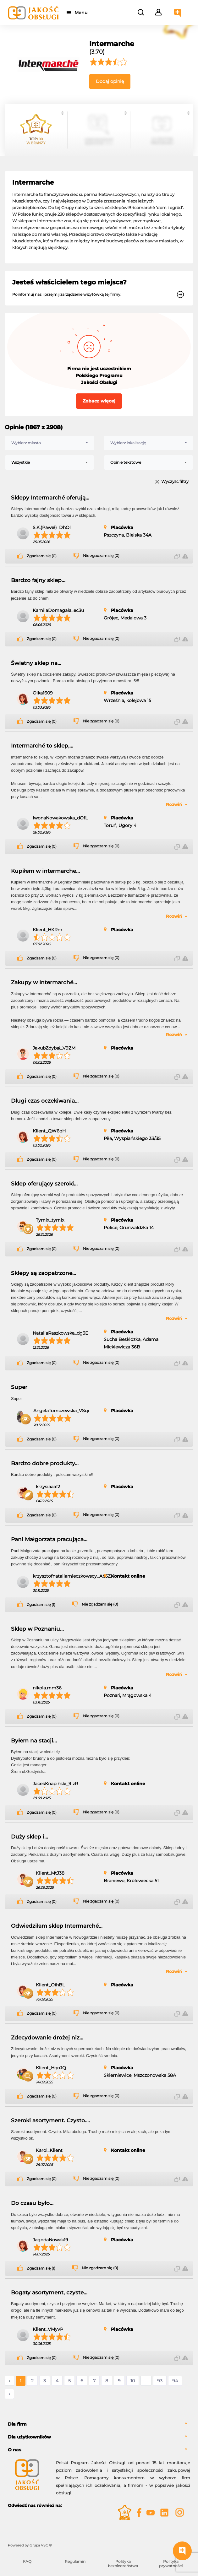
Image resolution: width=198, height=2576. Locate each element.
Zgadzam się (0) (42, 556)
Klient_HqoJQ (51, 2068)
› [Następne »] (9, 2394)
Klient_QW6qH (49, 1131)
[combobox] (49, 443)
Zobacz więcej (99, 401)
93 (159, 2381)
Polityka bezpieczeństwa (123, 2563)
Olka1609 (43, 693)
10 (132, 2381)
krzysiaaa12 (48, 1486)
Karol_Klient (49, 2150)
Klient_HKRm (47, 929)
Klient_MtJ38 (50, 1873)
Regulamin (75, 2561)
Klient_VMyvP (48, 2329)
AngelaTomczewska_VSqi (61, 1410)
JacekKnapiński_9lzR (55, 1783)
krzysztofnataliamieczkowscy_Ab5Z (72, 1576)
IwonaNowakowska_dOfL (60, 818)
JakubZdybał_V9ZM (54, 1048)
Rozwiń (174, 804)
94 (175, 2381)
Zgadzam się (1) (41, 1604)
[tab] (99, 2424)
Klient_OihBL (50, 1985)
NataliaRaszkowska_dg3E (60, 1333)
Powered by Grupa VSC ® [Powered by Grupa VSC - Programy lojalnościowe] (30, 2545)
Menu (82, 12)
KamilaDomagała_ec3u (58, 610)
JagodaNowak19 (50, 2240)
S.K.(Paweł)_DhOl (52, 527)
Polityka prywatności (171, 2563)
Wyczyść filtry (175, 482)
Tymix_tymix (50, 1220)
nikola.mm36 (47, 1688)
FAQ (27, 2561)
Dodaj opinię (110, 81)
